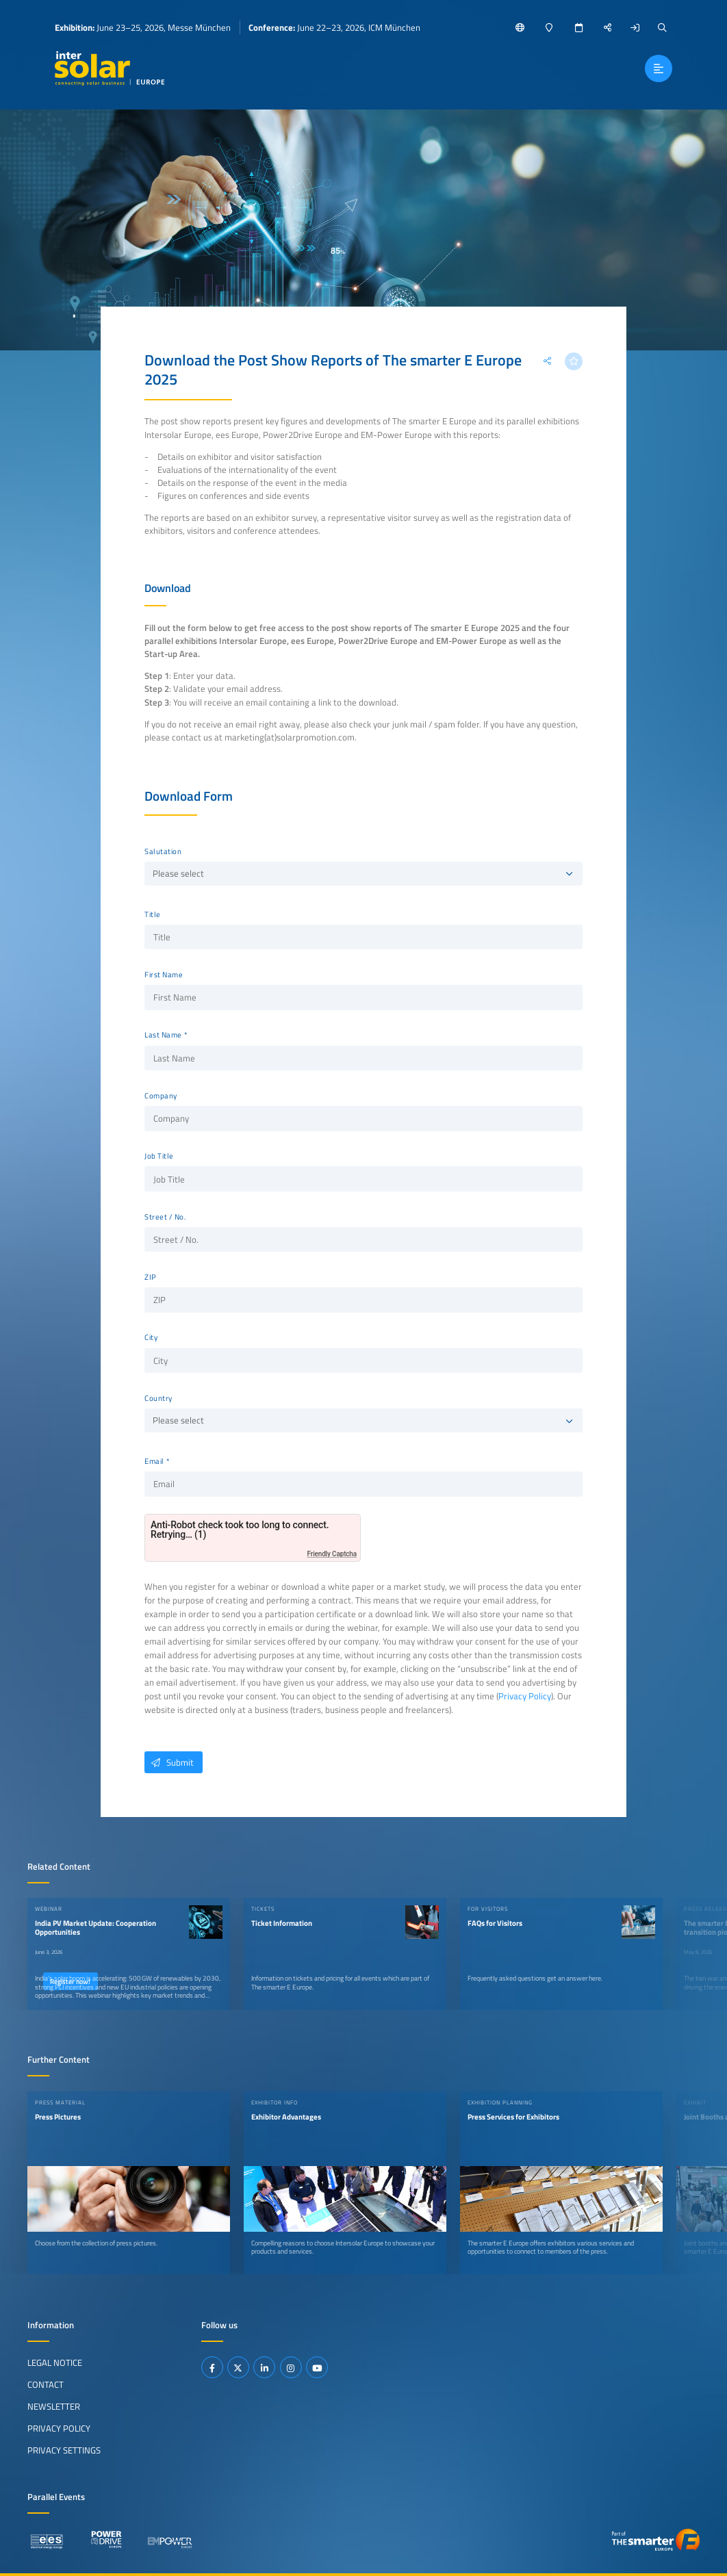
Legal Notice (54, 2362)
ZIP (150, 1277)
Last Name (163, 1034)
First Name (163, 974)
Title (152, 914)
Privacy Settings (64, 2450)
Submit (169, 1762)
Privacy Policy (524, 1696)
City (150, 1337)
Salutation (162, 851)
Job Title (159, 1155)
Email (154, 1461)
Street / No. (165, 1216)
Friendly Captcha (332, 1554)
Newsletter (53, 2406)
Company (160, 1095)
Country (158, 1398)
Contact (45, 2384)
